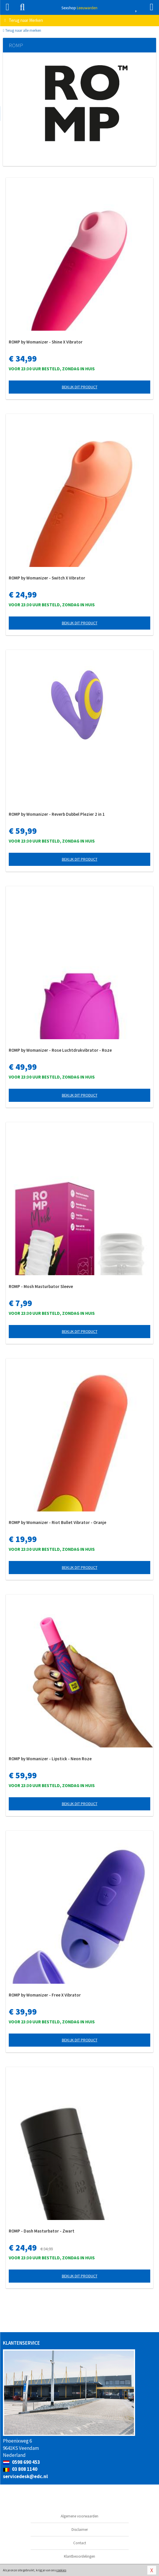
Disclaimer (79, 2529)
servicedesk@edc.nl (25, 2476)
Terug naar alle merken (22, 30)
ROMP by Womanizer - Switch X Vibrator (47, 578)
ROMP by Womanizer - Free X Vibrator (45, 1995)
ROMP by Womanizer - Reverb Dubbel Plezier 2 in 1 (57, 814)
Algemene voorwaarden (79, 2516)
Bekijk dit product (79, 387)
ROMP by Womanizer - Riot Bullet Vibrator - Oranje (57, 1522)
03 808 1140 (20, 2469)
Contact (79, 2542)
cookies (61, 2570)
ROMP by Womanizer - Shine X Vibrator (46, 342)
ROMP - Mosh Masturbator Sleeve (41, 1286)
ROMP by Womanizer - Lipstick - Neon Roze (50, 1758)
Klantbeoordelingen (79, 2556)
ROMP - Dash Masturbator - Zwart (41, 2231)
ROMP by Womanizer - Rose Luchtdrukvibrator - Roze (60, 1050)
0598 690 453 (21, 2462)
